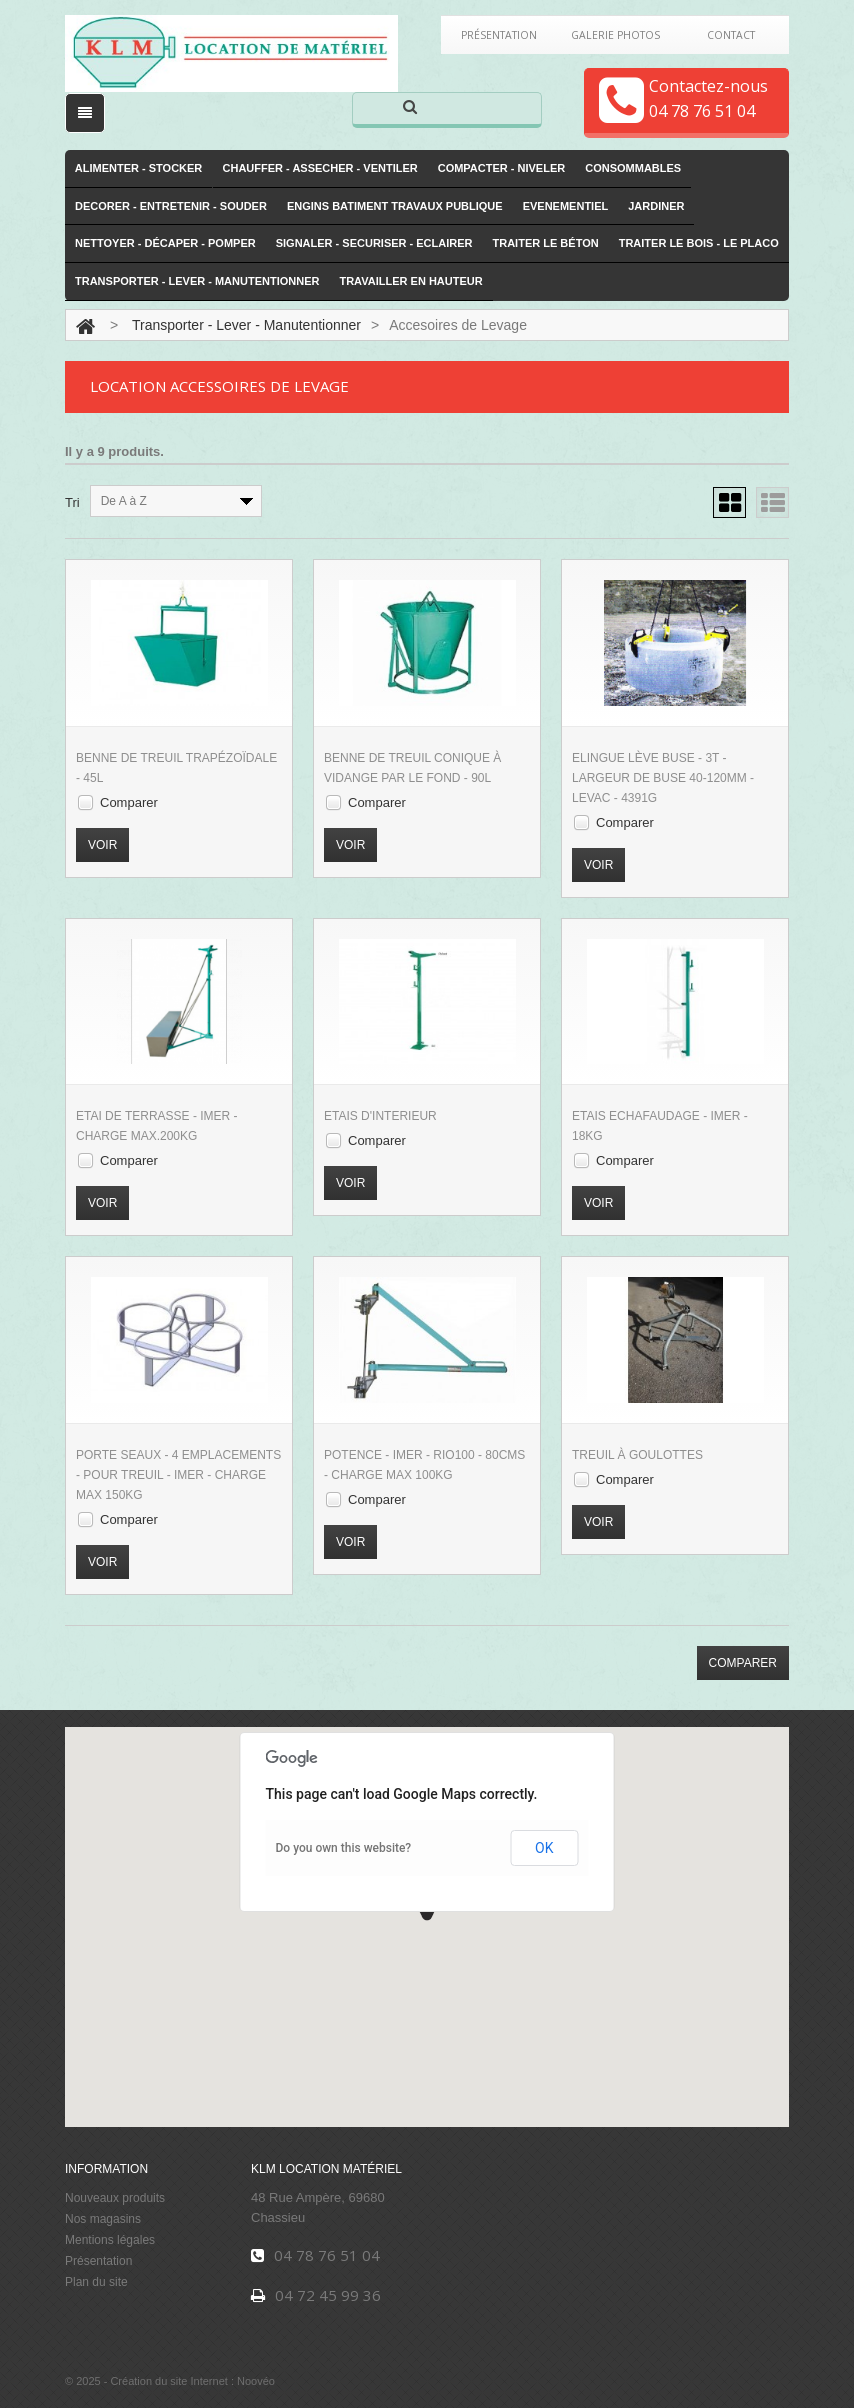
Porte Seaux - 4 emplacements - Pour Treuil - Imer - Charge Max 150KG (178, 1475)
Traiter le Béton (546, 244)
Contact (731, 35)
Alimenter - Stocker (139, 168)
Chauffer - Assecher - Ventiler (320, 168)
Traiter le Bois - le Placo (699, 244)
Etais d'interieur (380, 1116)
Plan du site (96, 2282)
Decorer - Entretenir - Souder (171, 206)
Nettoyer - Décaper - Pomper (165, 244)
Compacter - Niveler (502, 168)
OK (544, 1848)
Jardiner (656, 206)
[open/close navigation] (85, 113)
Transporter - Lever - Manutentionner (197, 281)
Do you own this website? (344, 1848)
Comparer (129, 802)
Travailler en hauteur (410, 281)
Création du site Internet (168, 2382)
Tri (72, 502)
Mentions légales (110, 2240)
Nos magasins (103, 2219)
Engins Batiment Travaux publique (395, 206)
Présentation (499, 35)
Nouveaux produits (115, 2198)
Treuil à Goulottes (637, 1455)
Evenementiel (566, 206)
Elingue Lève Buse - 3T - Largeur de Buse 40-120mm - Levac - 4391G (663, 778)
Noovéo (256, 2382)
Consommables (633, 168)
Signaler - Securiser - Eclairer (374, 244)
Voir (102, 845)
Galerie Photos (615, 35)
